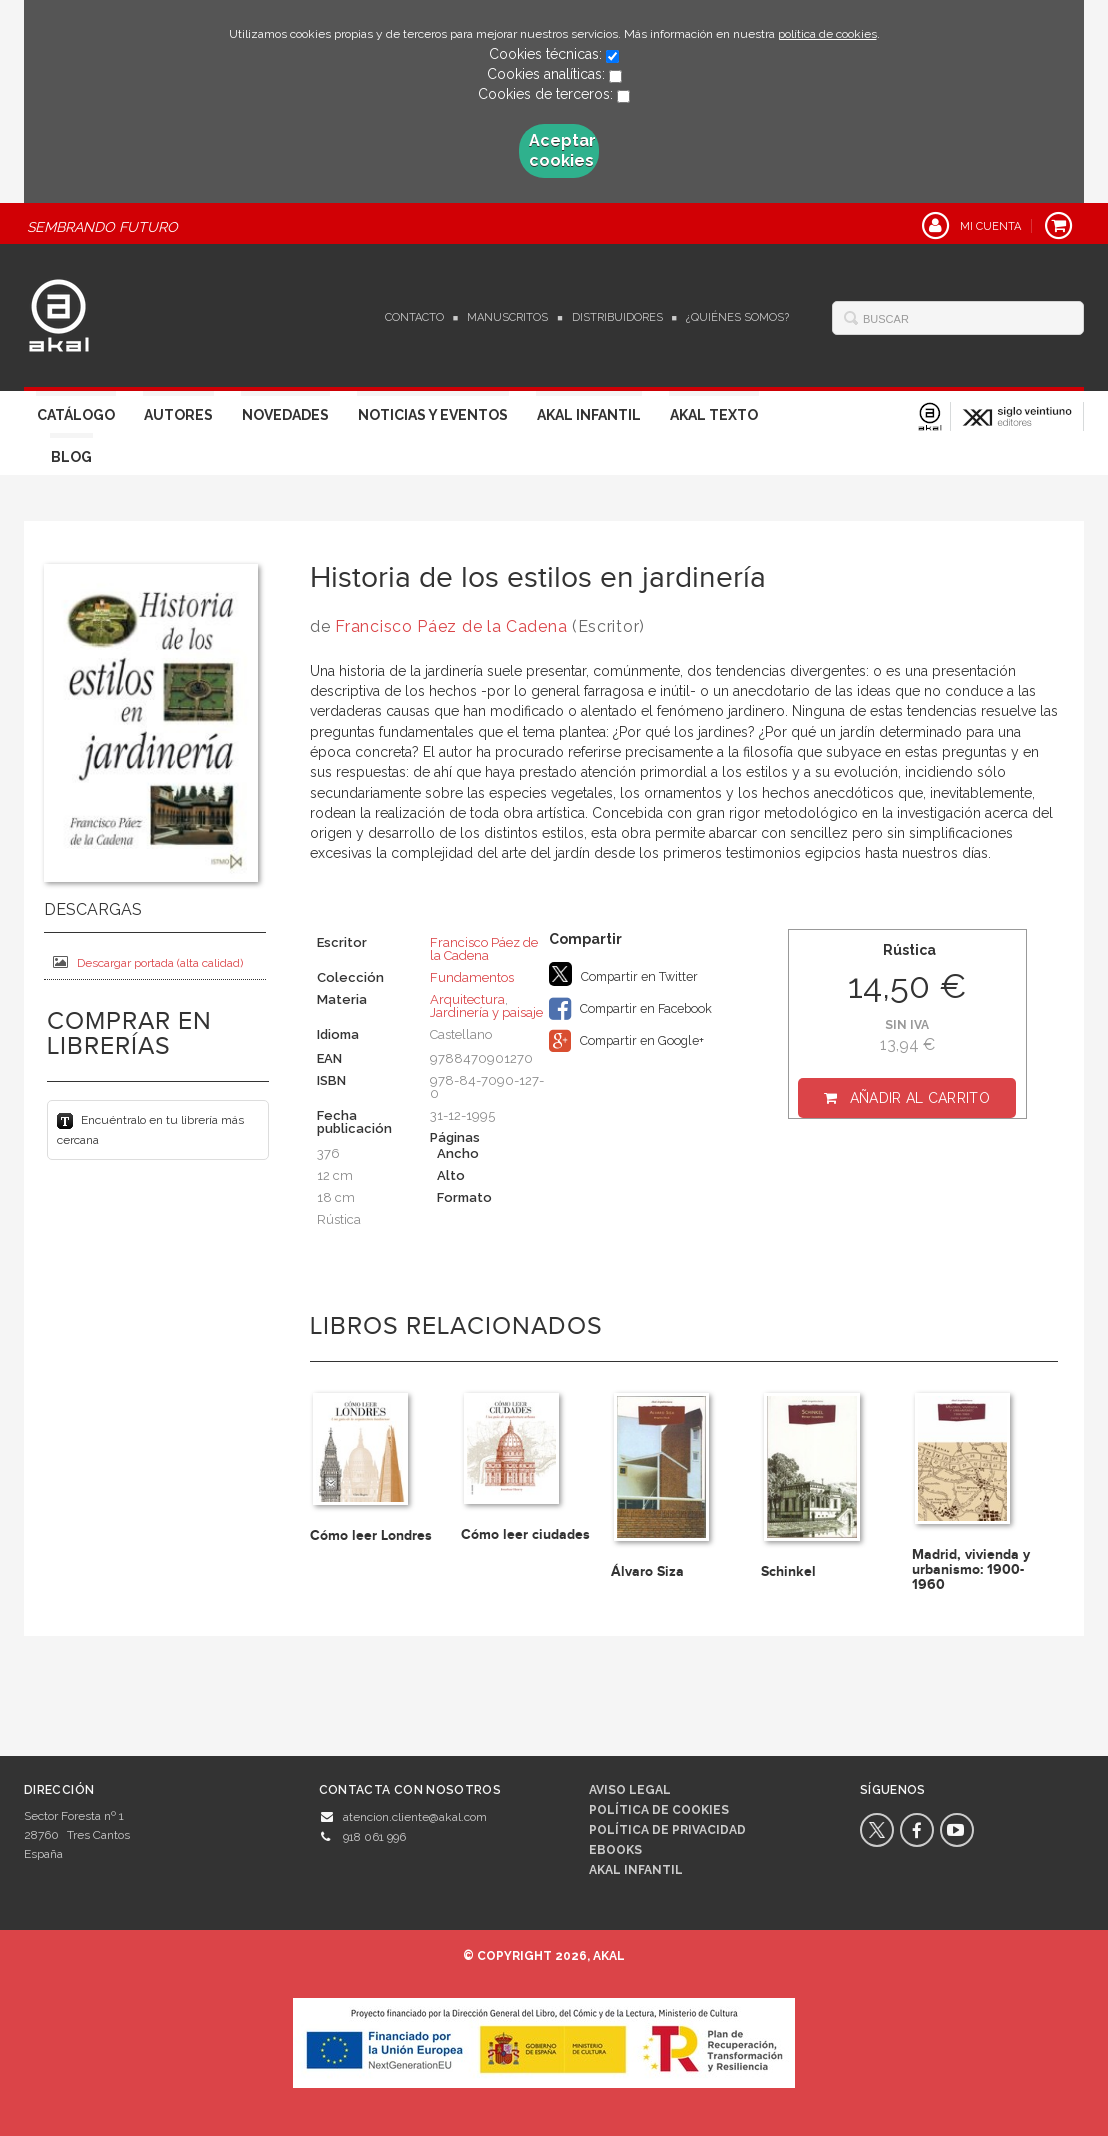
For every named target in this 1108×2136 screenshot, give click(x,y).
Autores (178, 415)
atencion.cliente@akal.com (415, 1817)
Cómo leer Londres (371, 1535)
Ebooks (615, 1850)
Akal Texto (714, 415)
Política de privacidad (667, 1830)
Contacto (414, 317)
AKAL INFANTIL (636, 1870)
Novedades (285, 415)
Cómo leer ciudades (525, 1534)
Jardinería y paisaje (486, 1012)
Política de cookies (659, 1810)
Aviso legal (630, 1790)
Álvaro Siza (647, 1571)
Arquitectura (467, 999)
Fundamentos (472, 977)
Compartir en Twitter (623, 974)
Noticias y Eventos (433, 415)
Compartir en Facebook (630, 1009)
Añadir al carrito (920, 1098)
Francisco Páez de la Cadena (451, 626)
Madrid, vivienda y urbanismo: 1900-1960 (971, 1570)
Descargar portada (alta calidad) (148, 962)
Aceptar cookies (562, 150)
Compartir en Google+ (626, 1041)
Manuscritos (507, 317)
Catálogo (76, 415)
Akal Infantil (589, 415)
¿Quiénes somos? (737, 317)
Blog (71, 457)
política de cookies (827, 34)
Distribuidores (617, 317)
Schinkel (788, 1571)
